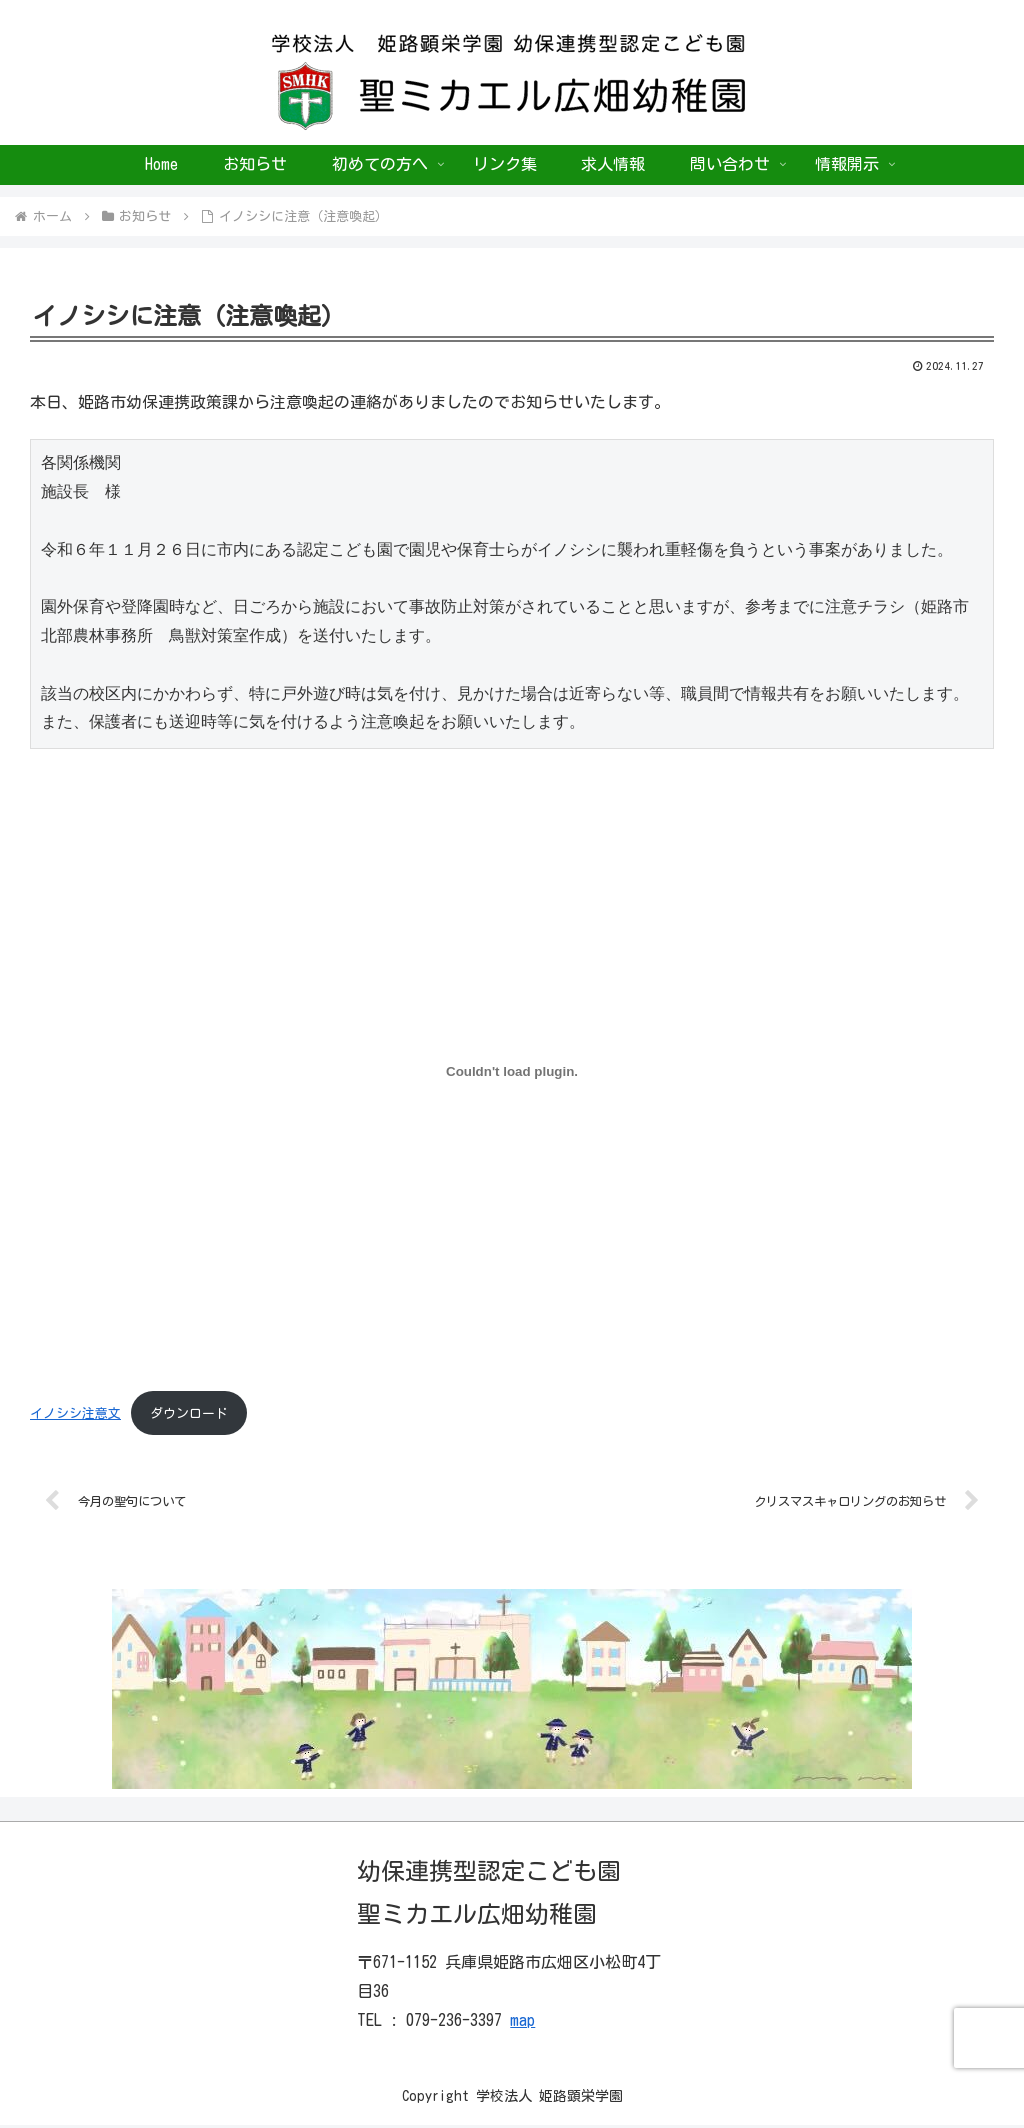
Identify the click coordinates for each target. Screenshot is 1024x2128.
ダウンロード (189, 1413)
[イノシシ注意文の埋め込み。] (512, 1072)
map (522, 2023)
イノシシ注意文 (75, 1413)
